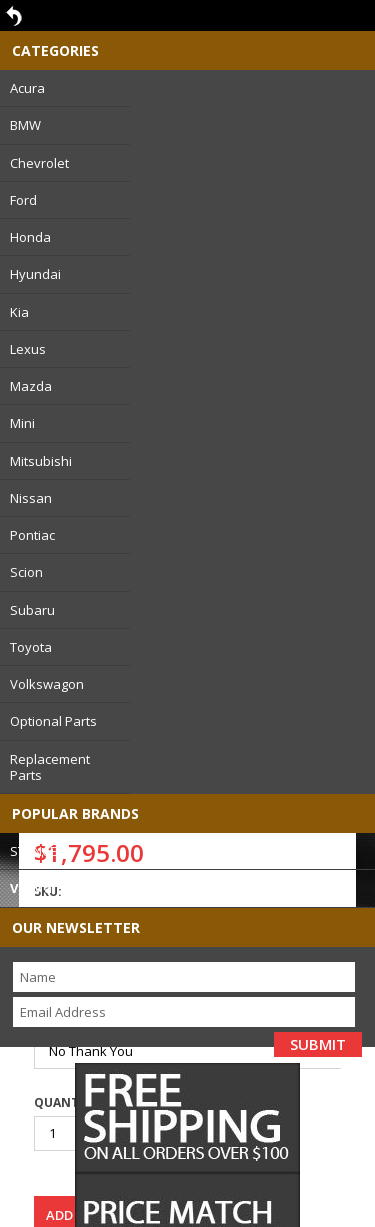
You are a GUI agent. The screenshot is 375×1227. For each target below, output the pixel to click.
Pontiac (32, 535)
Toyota (31, 647)
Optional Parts (53, 721)
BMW (25, 125)
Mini (22, 423)
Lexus (28, 349)
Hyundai (35, 274)
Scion (26, 572)
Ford (23, 200)
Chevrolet (39, 163)
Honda (30, 237)
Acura (27, 88)
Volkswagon (47, 684)
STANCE (33, 851)
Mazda (31, 386)
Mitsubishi (41, 461)
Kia (19, 312)
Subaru (32, 610)
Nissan (31, 498)
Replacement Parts (50, 767)
